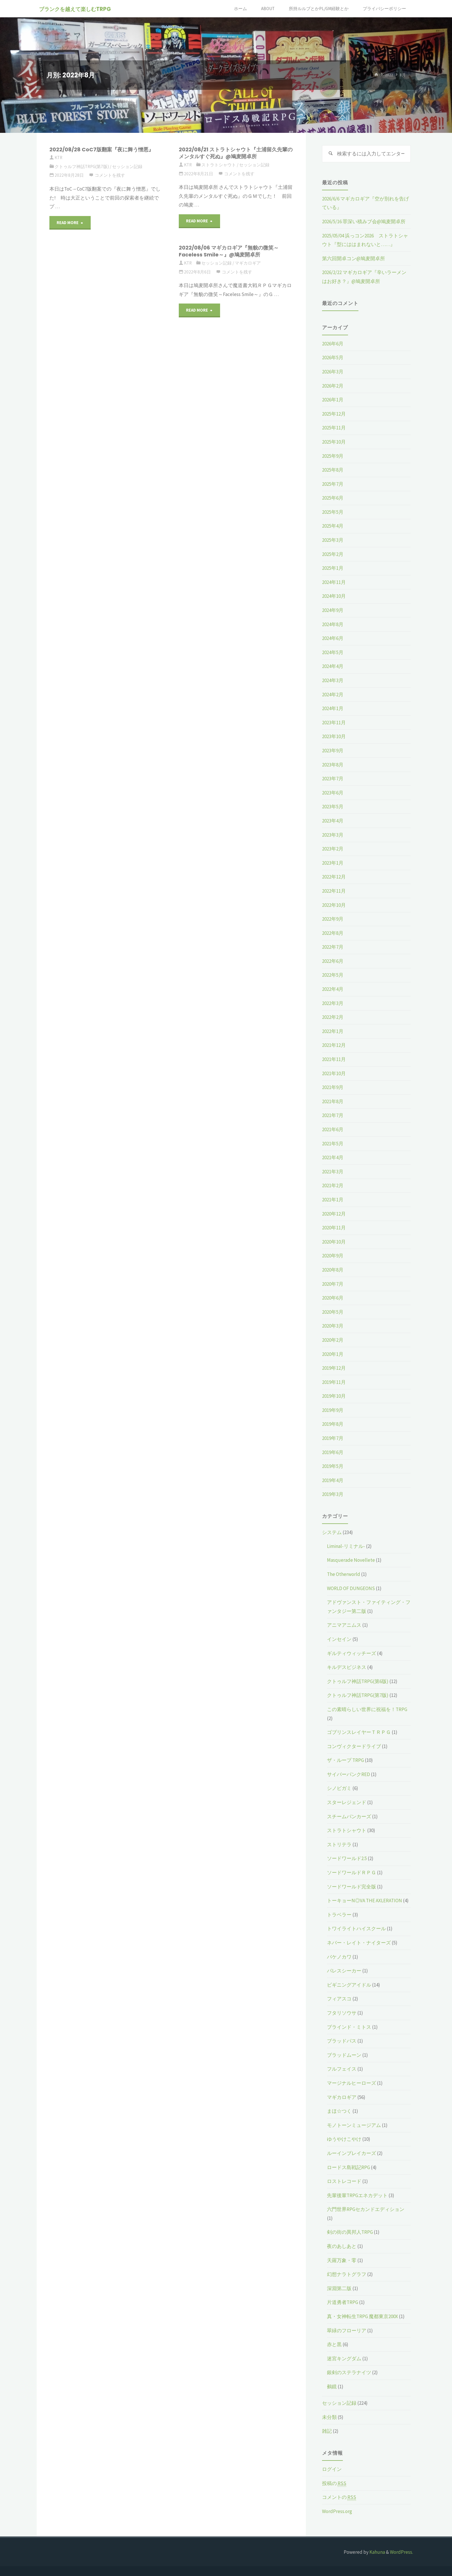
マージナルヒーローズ (351, 2083)
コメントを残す (110, 175)
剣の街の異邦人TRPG (350, 2232)
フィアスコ (339, 1999)
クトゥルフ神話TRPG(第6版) (357, 1681)
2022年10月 (334, 905)
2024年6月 (332, 638)
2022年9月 (332, 919)
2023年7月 (332, 778)
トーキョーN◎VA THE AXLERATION (364, 1900)
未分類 (329, 2417)
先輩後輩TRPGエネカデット (357, 2195)
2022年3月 (332, 1003)
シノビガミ (339, 1788)
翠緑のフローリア (346, 2330)
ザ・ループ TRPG (345, 1760)
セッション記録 (127, 166)
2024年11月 (334, 582)
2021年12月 (334, 1045)
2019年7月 (332, 1438)
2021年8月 (332, 1101)
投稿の (334, 2483)
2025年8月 (332, 470)
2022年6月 (332, 961)
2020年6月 (332, 1298)
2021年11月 (334, 1059)
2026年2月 (332, 386)
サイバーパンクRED (348, 1774)
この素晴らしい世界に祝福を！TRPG (367, 1709)
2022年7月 (332, 947)
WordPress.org (337, 2511)
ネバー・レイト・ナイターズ (359, 1943)
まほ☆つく (339, 2111)
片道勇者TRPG (342, 2302)
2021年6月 (332, 1129)
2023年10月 (334, 736)
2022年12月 (334, 877)
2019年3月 (332, 1494)
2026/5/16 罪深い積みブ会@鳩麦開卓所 (364, 221)
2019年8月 (332, 1424)
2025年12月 (334, 414)
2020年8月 (332, 1270)
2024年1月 (332, 708)
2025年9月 (332, 456)
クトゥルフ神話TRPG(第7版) (82, 166)
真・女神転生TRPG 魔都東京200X (362, 2316)
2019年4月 (332, 1480)
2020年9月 (332, 1255)
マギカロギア (248, 263)
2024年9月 (332, 610)
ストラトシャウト (218, 164)
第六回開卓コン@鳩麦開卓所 (353, 258)
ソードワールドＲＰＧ (351, 1872)
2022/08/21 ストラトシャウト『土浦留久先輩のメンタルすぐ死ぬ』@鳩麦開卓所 (236, 153)
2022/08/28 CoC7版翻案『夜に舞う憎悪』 (101, 149)
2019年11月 (334, 1382)
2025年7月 (332, 484)
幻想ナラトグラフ (346, 2274)
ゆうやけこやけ (344, 2139)
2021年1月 (332, 1199)
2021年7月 (332, 1115)
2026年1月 (332, 400)
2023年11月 (334, 722)
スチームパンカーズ (349, 1816)
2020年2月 (332, 1340)
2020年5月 (332, 1312)
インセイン (339, 1639)
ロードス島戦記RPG (348, 2167)
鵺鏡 (332, 2386)
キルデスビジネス (346, 1667)
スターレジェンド (346, 1802)
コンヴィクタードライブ (354, 1746)
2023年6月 (332, 793)
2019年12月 (334, 1368)
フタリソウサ (341, 2013)
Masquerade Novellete (351, 1560)
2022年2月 (332, 1017)
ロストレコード (344, 2181)
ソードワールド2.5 (347, 1858)
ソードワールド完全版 (351, 1886)
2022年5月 (332, 975)
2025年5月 (332, 512)
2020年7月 (332, 1284)
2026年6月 (332, 343)
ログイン (332, 2469)
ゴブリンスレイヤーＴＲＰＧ (359, 1732)
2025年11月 (334, 428)
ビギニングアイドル (349, 1985)
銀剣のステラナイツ (349, 2372)
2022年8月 (332, 933)
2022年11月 (334, 891)
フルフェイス (341, 2069)
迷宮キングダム (344, 2358)
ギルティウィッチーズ (351, 1653)
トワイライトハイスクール (356, 1928)
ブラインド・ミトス (349, 2027)
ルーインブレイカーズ (351, 2153)
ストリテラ (339, 1844)
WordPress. (401, 2552)
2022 (389, 74)
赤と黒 (334, 2344)
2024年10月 (334, 596)
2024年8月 (332, 624)
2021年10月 (334, 1073)
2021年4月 (332, 1157)
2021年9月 (332, 1087)
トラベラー (339, 1914)
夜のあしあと (341, 2246)
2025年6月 (332, 498)
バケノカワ (339, 1957)
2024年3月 (332, 680)
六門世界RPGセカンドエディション (365, 2209)
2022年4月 (332, 989)
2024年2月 (332, 694)
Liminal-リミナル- (346, 1546)
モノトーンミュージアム (354, 2125)
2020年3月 (332, 1326)
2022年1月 (332, 1031)
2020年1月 (332, 1354)
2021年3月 (332, 1171)
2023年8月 (332, 765)
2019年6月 (332, 1452)
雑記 (327, 2431)
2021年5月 (332, 1143)
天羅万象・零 (341, 2260)
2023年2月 (332, 849)
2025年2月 (332, 554)
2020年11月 (334, 1227)
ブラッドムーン (344, 2055)
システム (332, 1532)
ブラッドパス (341, 2041)
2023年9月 (332, 750)
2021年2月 (332, 1185)
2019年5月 (332, 1466)
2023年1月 (332, 863)
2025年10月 (334, 442)
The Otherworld (343, 1574)
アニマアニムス (344, 1625)
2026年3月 (332, 371)
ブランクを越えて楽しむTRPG (76, 9)
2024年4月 (332, 666)
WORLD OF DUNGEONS (351, 1588)
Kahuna (377, 2552)
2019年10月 (334, 1396)
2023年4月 (332, 821)
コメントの (339, 2497)
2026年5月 (332, 357)
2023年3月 (332, 835)
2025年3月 (332, 540)
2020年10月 (334, 1242)
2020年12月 (334, 1214)
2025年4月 (332, 526)
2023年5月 (332, 806)
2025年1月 (332, 568)
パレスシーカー (344, 1971)
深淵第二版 (339, 2288)
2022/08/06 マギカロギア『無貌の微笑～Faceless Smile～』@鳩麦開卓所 (229, 251)
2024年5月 (332, 652)
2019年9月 (332, 1410)
